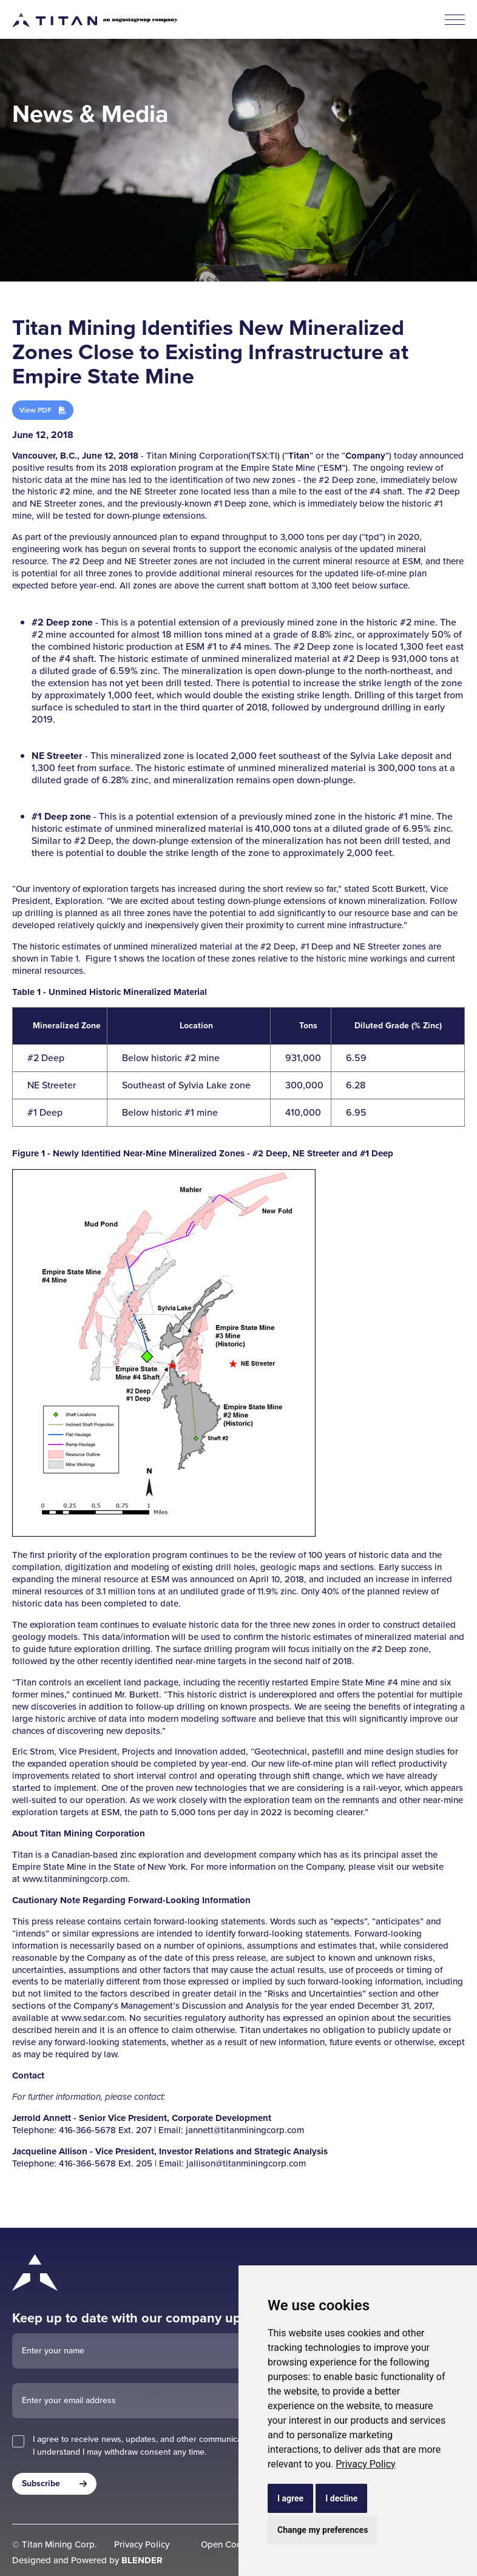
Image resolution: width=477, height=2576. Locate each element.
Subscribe (41, 2483)
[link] (366, 2464)
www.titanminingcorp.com (74, 1879)
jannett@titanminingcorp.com (245, 2130)
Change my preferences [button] (322, 2530)
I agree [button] (290, 2498)
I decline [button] (341, 2498)
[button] (455, 20)
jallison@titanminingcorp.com (246, 2163)
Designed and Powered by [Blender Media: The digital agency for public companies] (87, 2560)
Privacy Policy (366, 2464)
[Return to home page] (73, 2271)
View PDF (35, 410)
